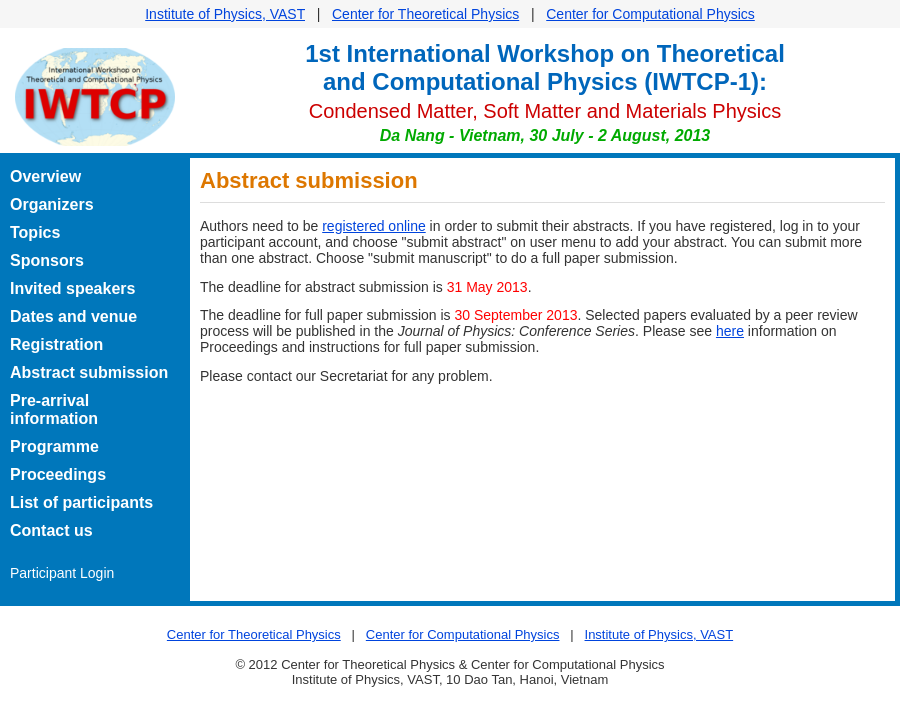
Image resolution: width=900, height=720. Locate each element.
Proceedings (58, 474)
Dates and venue (73, 316)
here (730, 331)
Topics (35, 232)
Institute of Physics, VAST (225, 14)
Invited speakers (72, 288)
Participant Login (62, 573)
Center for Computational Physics (650, 14)
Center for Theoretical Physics (425, 14)
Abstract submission (89, 372)
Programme (54, 446)
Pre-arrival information (54, 409)
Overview (45, 176)
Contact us (51, 530)
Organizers (52, 204)
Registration (56, 344)
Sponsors (47, 260)
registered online (374, 226)
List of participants (81, 502)
